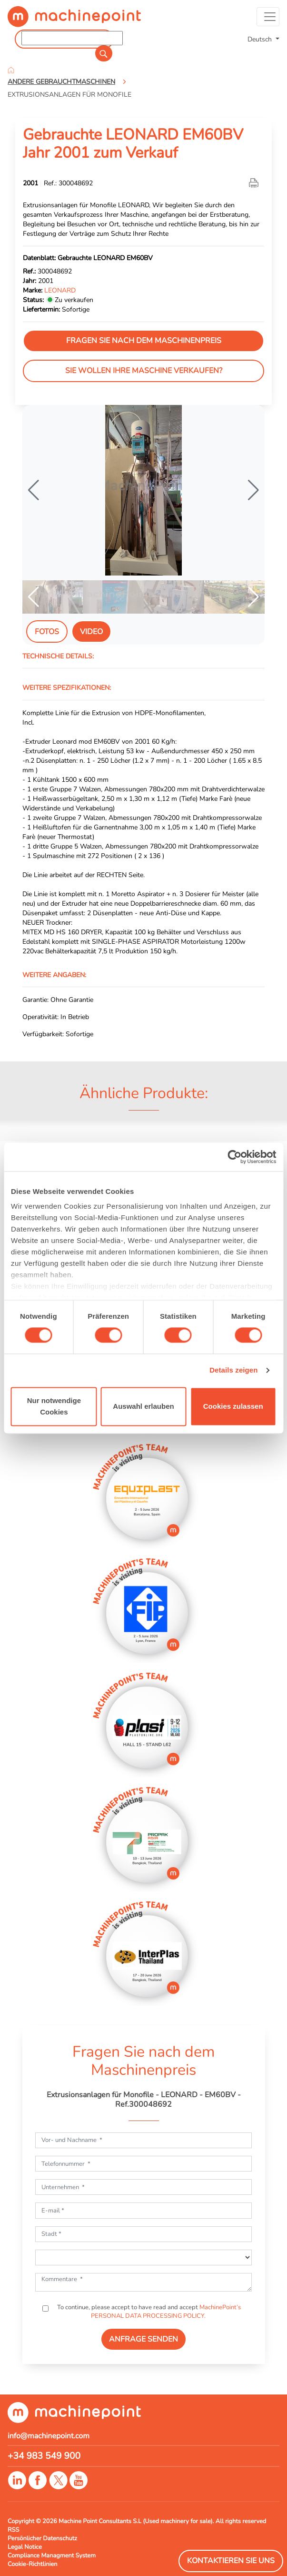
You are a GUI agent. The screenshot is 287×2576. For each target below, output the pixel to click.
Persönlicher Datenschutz (42, 2538)
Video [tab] (91, 631)
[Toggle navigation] (268, 16)
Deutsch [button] (260, 39)
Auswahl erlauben (143, 1406)
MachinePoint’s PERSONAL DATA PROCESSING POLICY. (166, 2311)
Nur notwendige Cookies (54, 1406)
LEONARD (60, 290)
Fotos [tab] (47, 631)
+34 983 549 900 (44, 2456)
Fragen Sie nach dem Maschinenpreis (143, 340)
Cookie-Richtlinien (33, 2564)
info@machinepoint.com (48, 2436)
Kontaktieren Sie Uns (231, 2561)
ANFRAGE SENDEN (143, 2339)
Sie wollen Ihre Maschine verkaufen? (143, 370)
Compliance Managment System (52, 2555)
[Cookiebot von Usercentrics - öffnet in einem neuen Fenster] (234, 1157)
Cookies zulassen (233, 1406)
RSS (13, 2529)
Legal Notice (25, 2547)
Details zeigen (233, 1370)
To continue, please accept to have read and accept (148, 2311)
